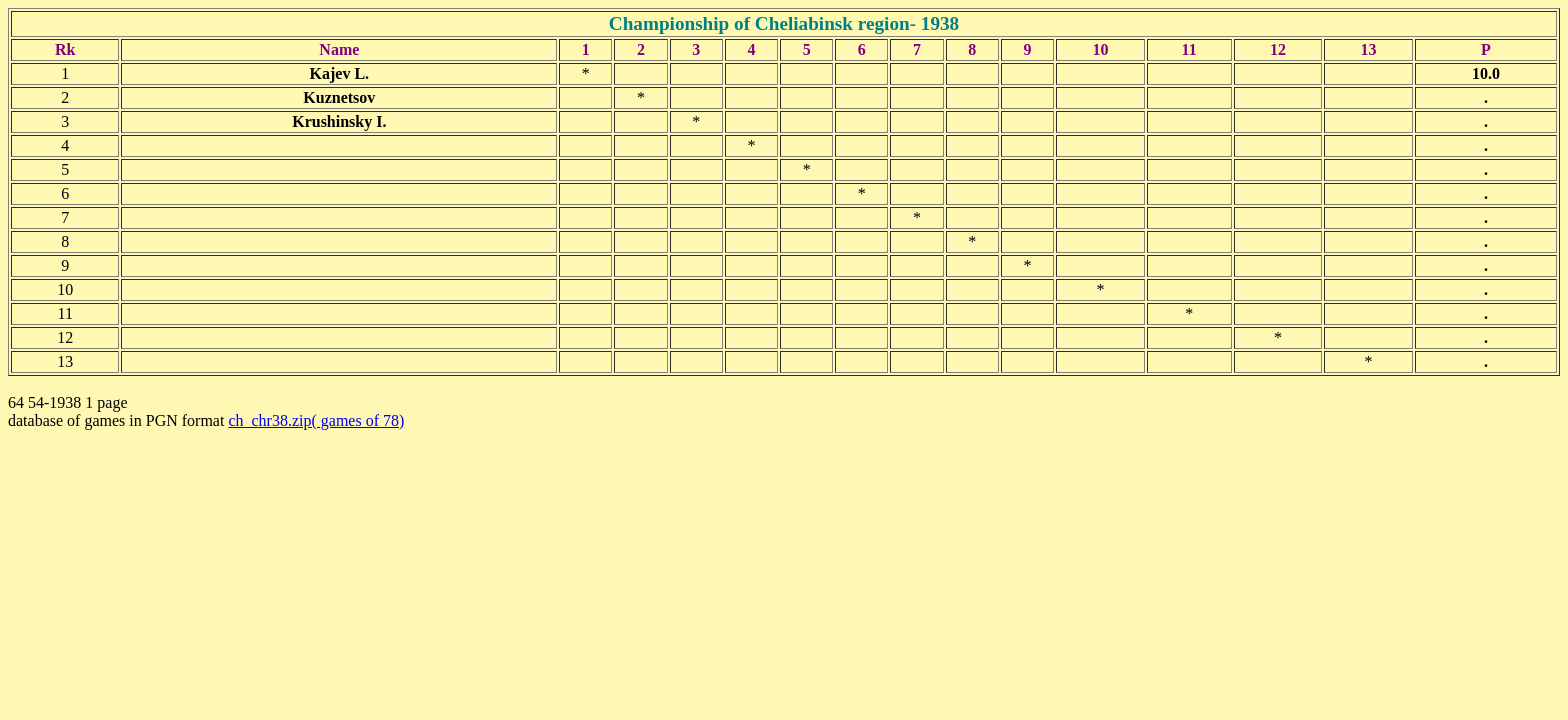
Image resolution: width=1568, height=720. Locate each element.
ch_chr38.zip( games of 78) (316, 420)
